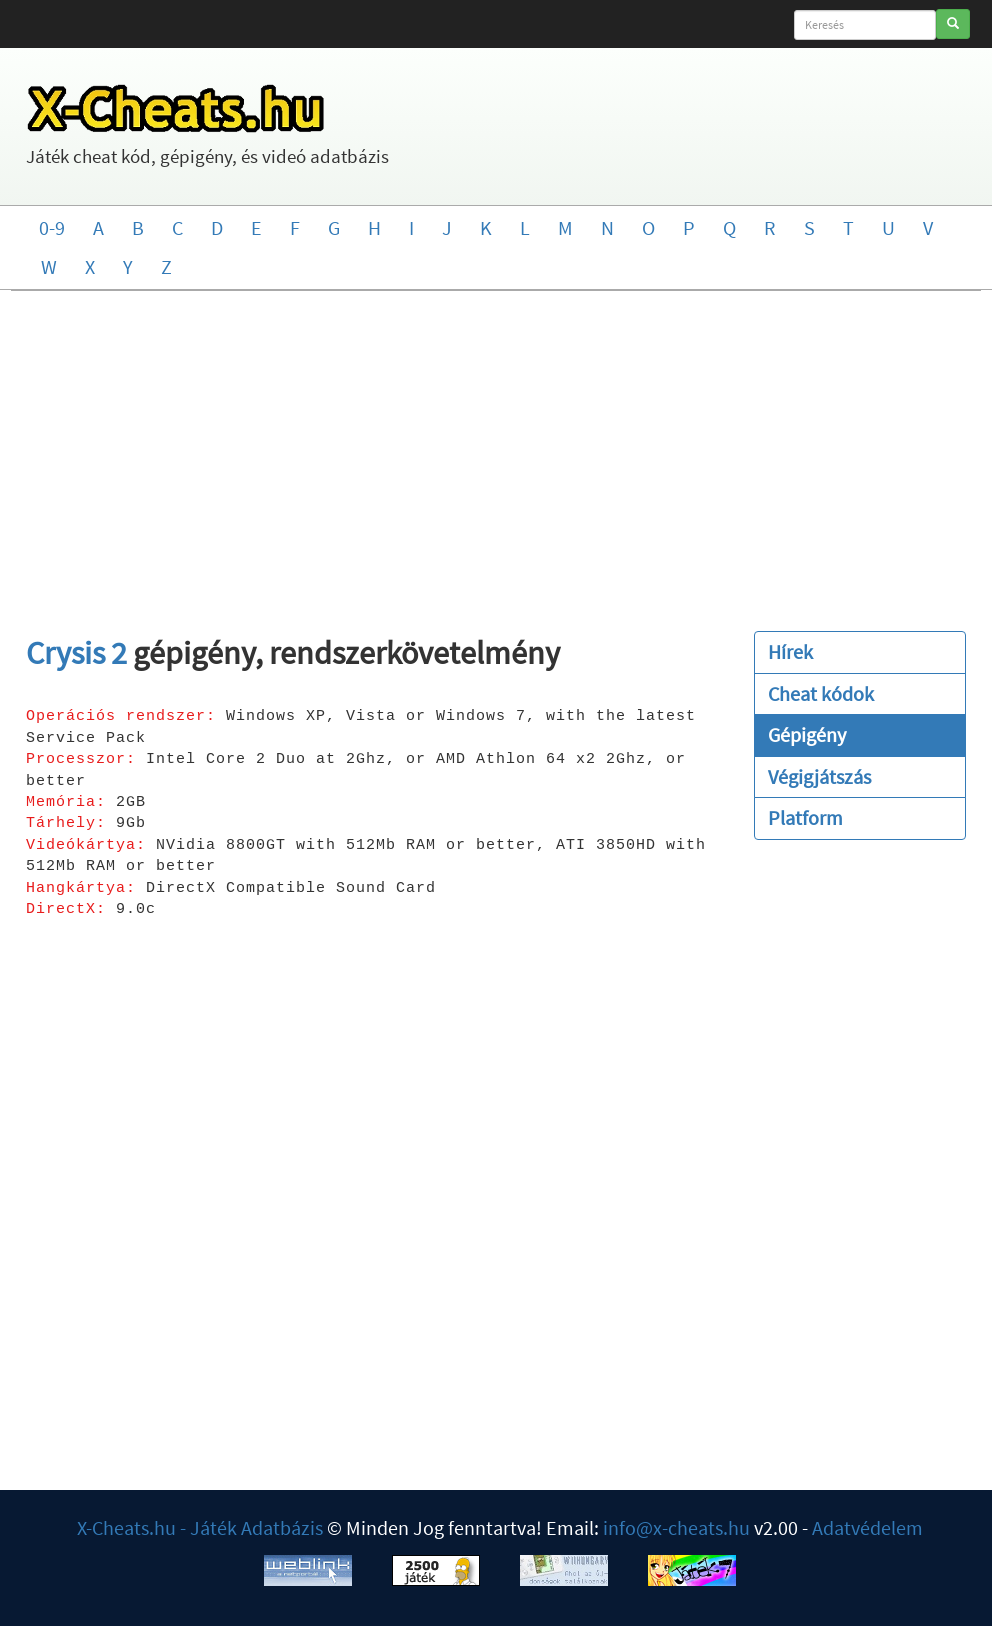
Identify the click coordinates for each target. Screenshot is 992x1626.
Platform (805, 817)
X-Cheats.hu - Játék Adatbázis (200, 1527)
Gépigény (807, 734)
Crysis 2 (76, 653)
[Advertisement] (496, 451)
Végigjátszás (819, 776)
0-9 (52, 227)
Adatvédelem (867, 1527)
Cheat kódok (821, 693)
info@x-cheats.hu (676, 1527)
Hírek (790, 651)
